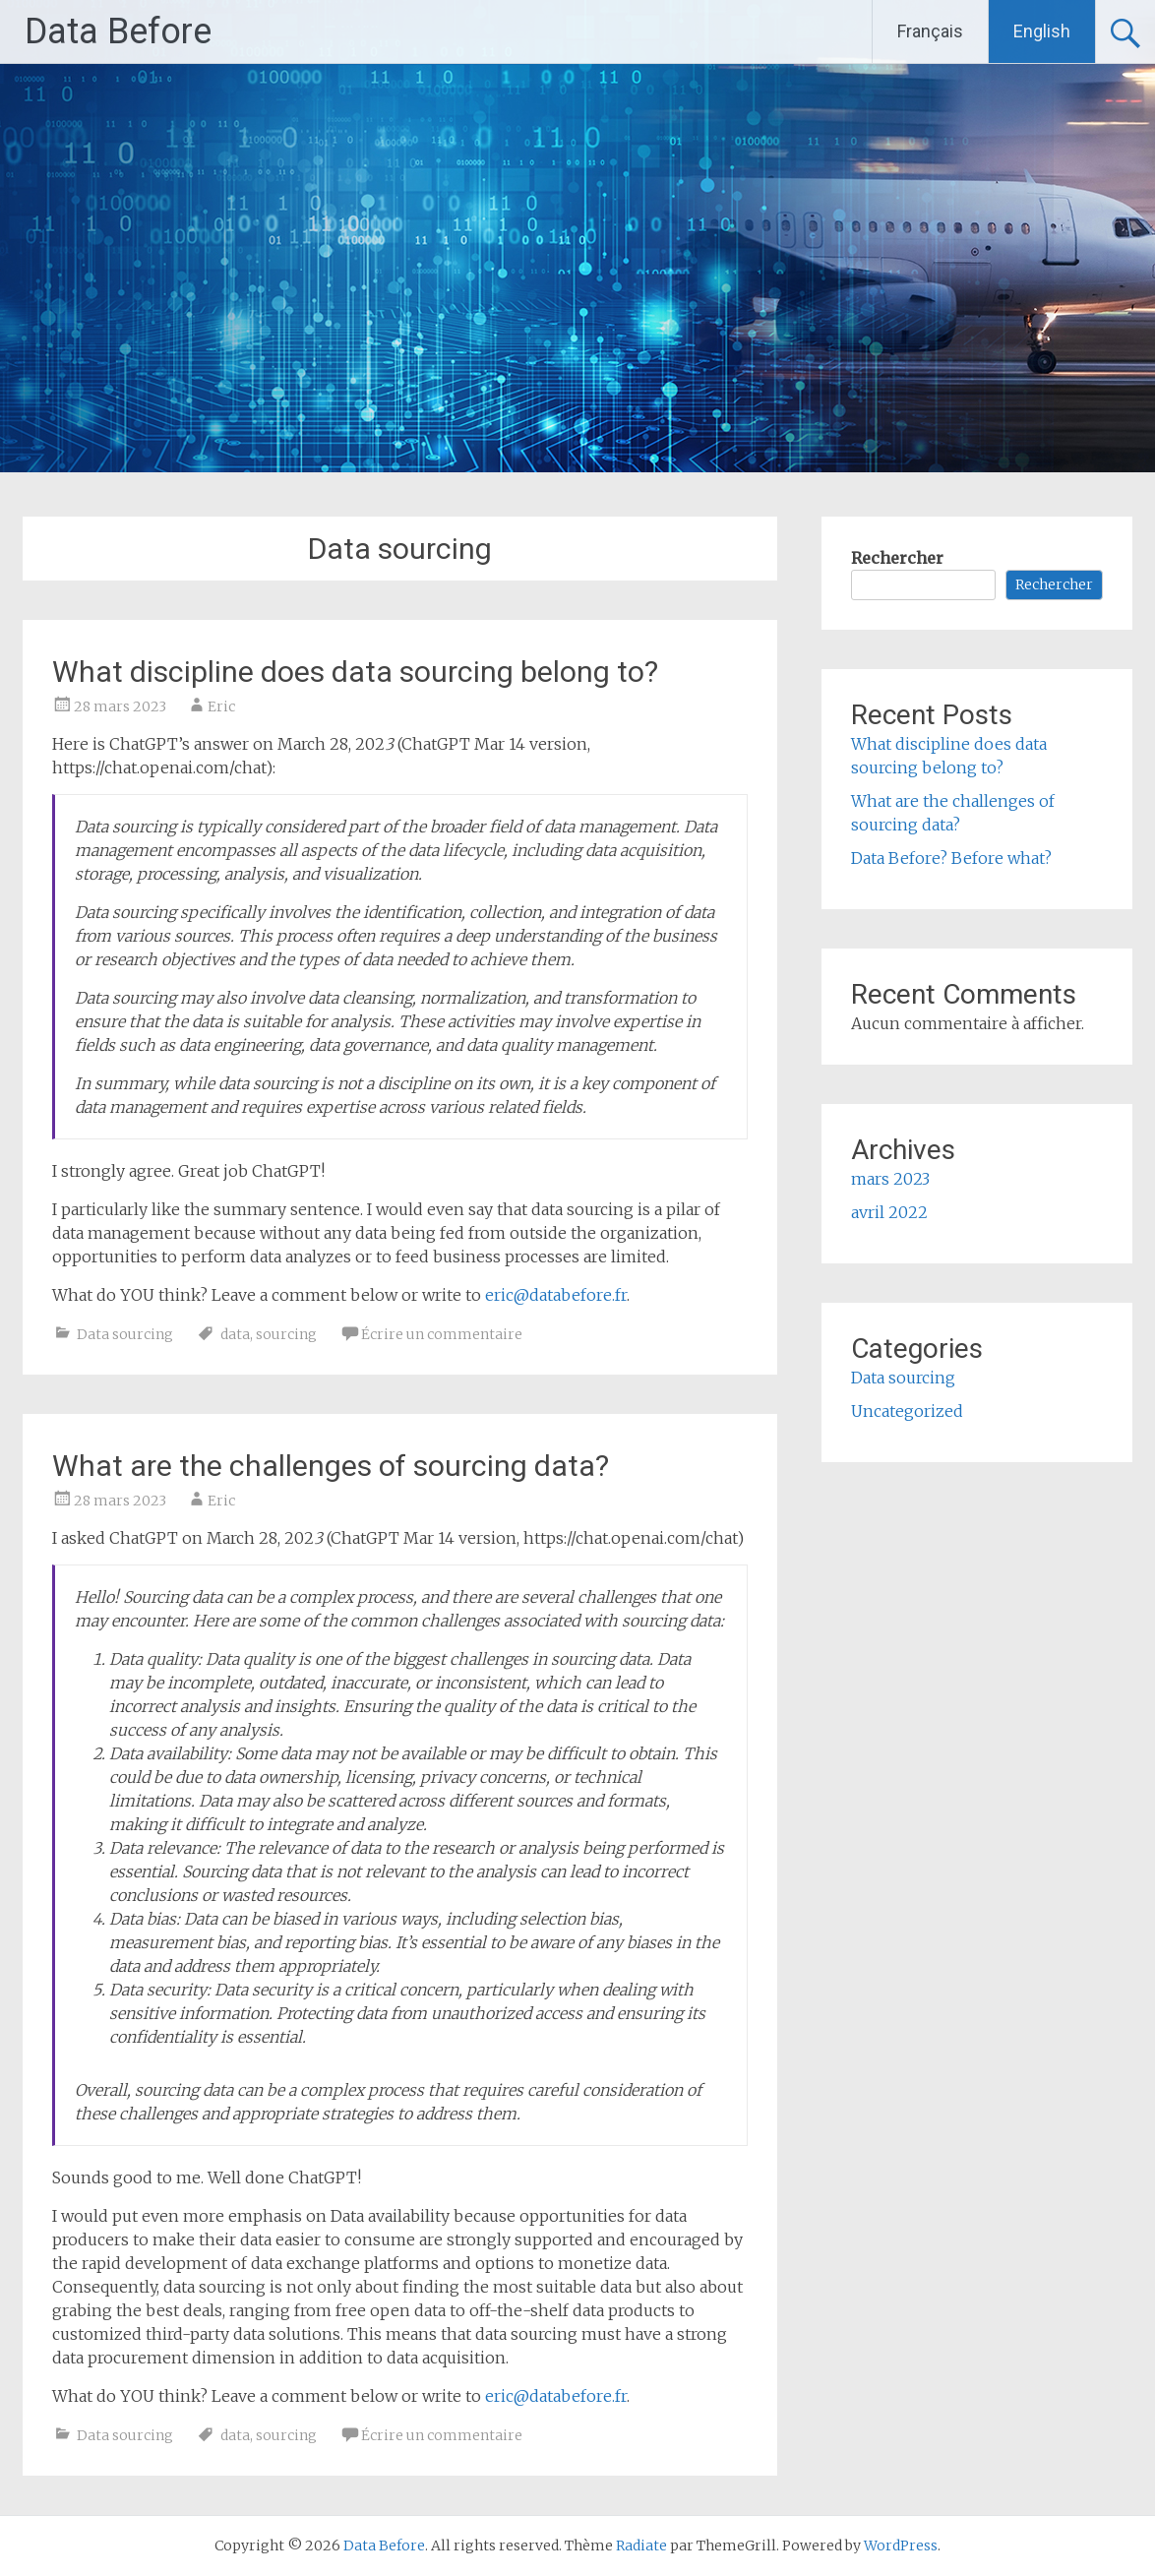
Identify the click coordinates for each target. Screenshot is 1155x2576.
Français (930, 31)
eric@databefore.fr (556, 1295)
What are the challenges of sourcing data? (330, 1465)
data (235, 1334)
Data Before (118, 31)
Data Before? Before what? (951, 858)
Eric (221, 706)
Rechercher (897, 558)
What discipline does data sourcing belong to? (355, 671)
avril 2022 (889, 1212)
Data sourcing (125, 1334)
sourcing (286, 1334)
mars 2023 (890, 1179)
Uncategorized (907, 1411)
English (1041, 31)
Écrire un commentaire (441, 1334)
